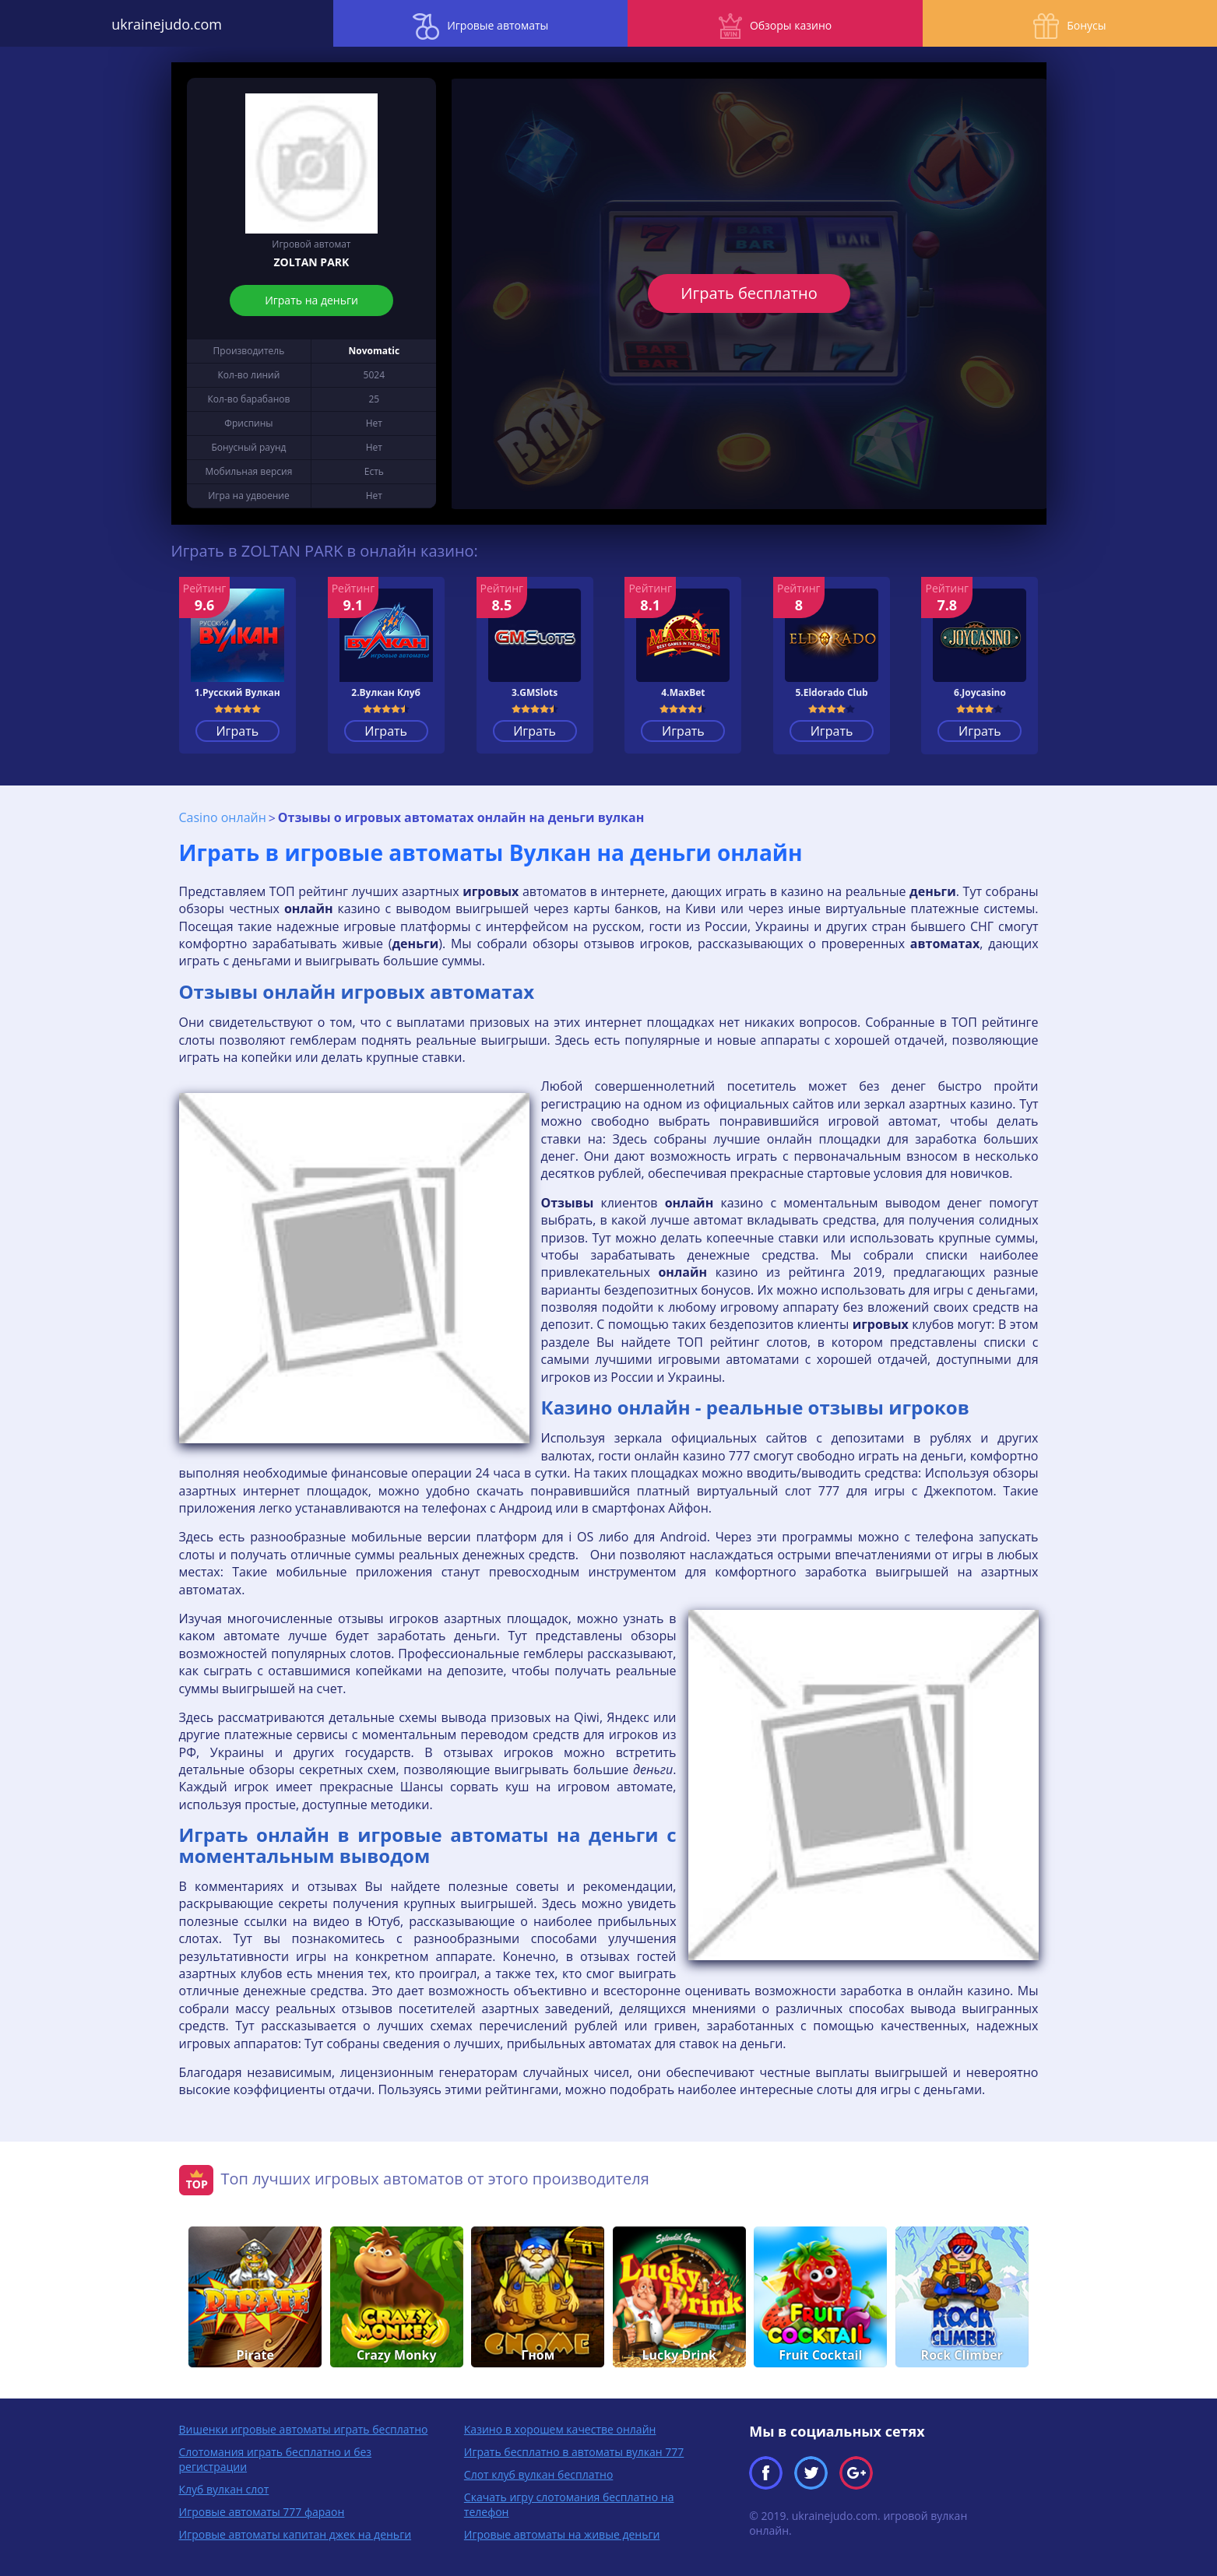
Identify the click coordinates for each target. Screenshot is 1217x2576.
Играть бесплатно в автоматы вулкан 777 (574, 2451)
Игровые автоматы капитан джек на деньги (295, 2533)
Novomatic (374, 350)
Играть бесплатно (749, 293)
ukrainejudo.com (152, 23)
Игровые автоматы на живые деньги (562, 2533)
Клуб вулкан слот (224, 2488)
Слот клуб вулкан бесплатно (539, 2473)
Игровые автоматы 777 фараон (262, 2511)
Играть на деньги (311, 300)
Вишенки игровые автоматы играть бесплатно (303, 2428)
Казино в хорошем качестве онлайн (560, 2428)
